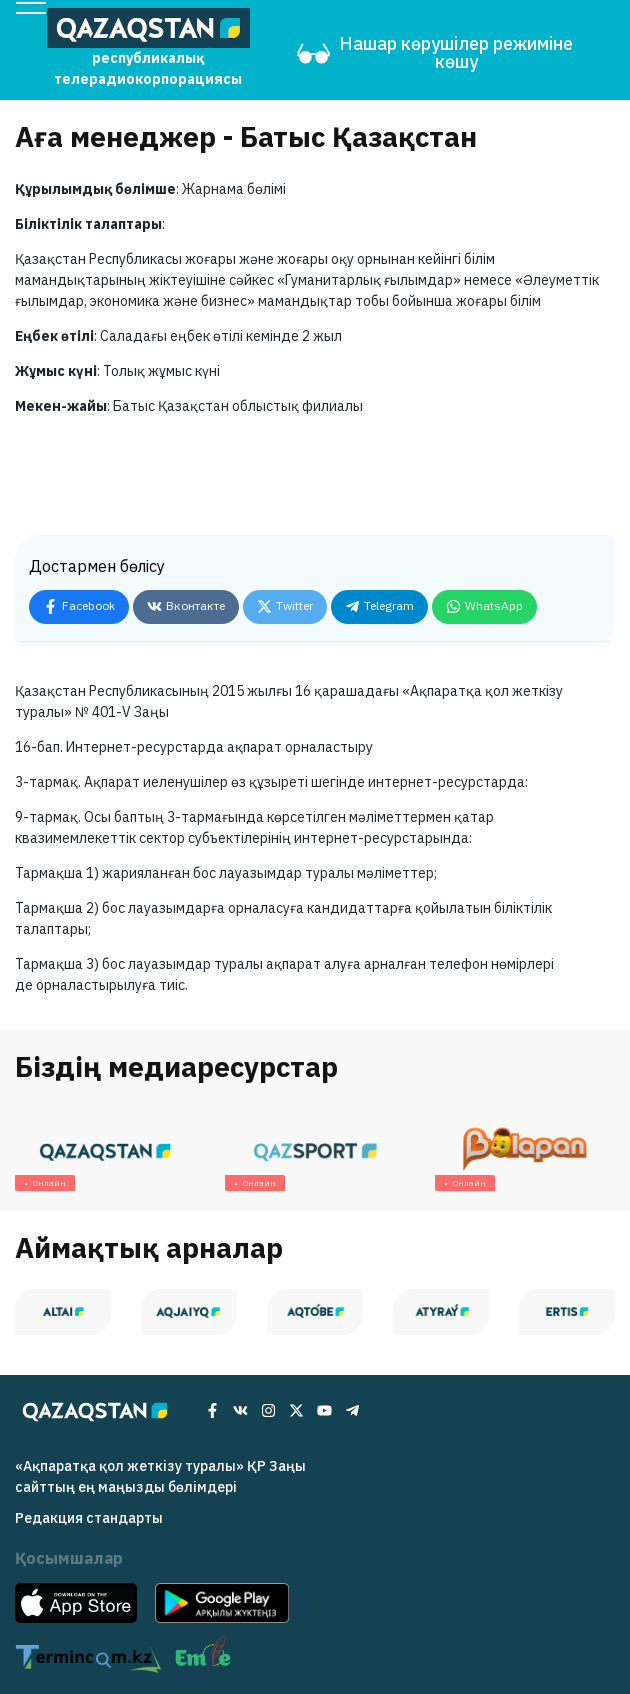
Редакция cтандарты (89, 1518)
